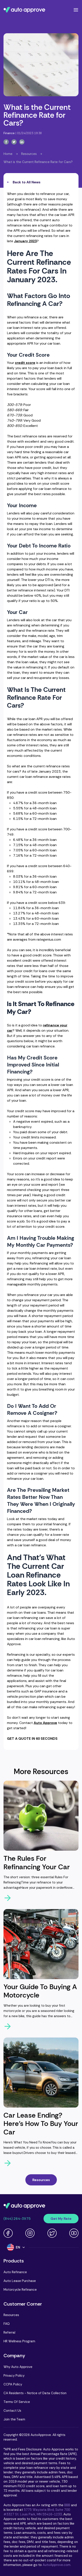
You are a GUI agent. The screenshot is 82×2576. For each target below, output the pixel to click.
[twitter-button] (14, 142)
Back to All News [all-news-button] (23, 182)
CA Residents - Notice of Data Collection (34, 2393)
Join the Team (14, 2419)
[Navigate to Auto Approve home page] (24, 10)
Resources (29, 154)
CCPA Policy (12, 2384)
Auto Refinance (15, 2272)
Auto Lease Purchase (19, 2281)
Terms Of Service (16, 2402)
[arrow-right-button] (41, 1898)
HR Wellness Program (19, 2341)
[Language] (16, 2247)
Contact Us (12, 2410)
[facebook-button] (6, 142)
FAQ (6, 2324)
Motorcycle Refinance (20, 2289)
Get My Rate (61, 2218)
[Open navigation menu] (76, 9)
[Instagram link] (30, 2233)
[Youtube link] (74, 2233)
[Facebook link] (8, 2233)
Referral (9, 2332)
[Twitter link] (52, 2233)
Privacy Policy (13, 2375)
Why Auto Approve (17, 2367)
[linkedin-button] (21, 142)
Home (7, 154)
